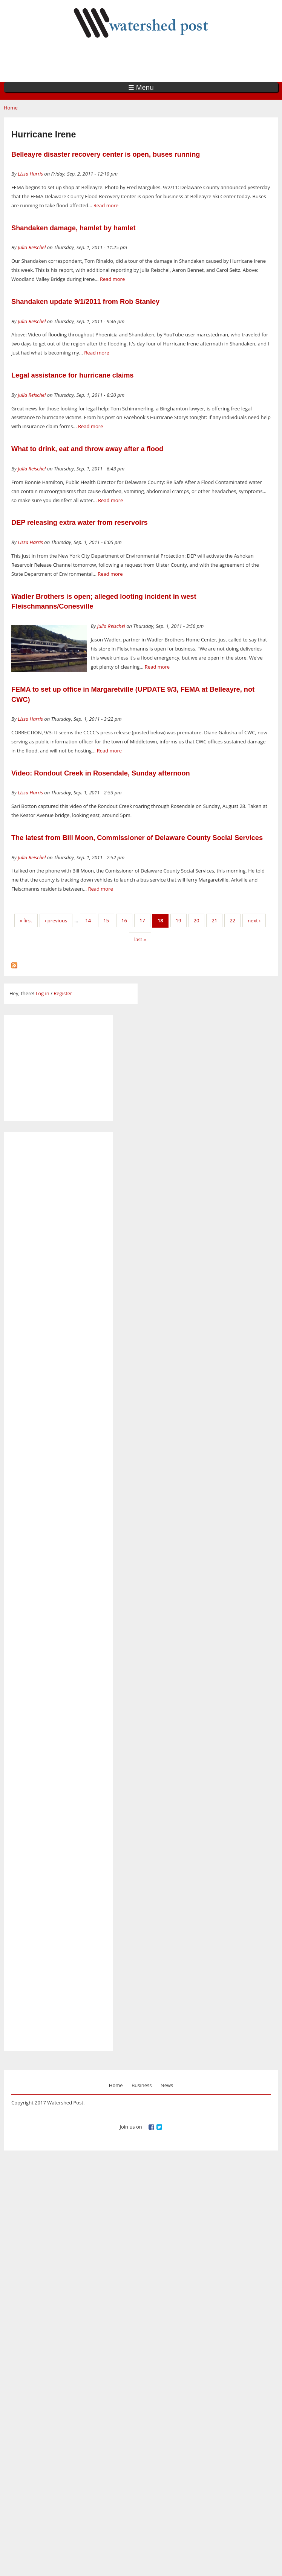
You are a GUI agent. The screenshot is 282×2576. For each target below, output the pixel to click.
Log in (42, 993)
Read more (105, 205)
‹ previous (56, 920)
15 (106, 920)
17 (142, 920)
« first (26, 920)
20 (196, 920)
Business (142, 2085)
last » (140, 939)
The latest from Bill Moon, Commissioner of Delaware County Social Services (137, 838)
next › (254, 920)
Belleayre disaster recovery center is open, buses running (105, 154)
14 (88, 920)
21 (214, 920)
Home (11, 107)
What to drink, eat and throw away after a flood (87, 449)
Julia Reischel (32, 247)
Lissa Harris (30, 173)
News (167, 2085)
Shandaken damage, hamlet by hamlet (73, 228)
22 (232, 920)
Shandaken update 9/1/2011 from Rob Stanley (85, 301)
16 (124, 920)
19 (178, 920)
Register (63, 993)
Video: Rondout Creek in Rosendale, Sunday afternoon (100, 773)
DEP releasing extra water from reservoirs (79, 522)
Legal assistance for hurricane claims (72, 375)
